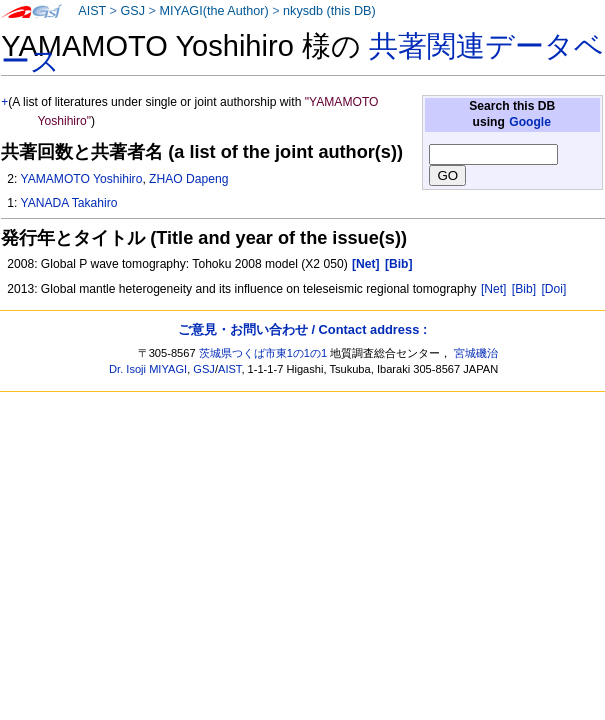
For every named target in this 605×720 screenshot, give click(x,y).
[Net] (494, 289)
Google (530, 122)
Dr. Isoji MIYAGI (148, 369)
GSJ (132, 11)
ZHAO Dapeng (188, 179)
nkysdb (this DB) (329, 11)
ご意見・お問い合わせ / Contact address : (302, 329)
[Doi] (553, 289)
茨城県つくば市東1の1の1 (263, 353)
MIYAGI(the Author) (213, 11)
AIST (92, 11)
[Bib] (524, 289)
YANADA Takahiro (68, 203)
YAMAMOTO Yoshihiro (81, 179)
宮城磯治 (476, 353)
